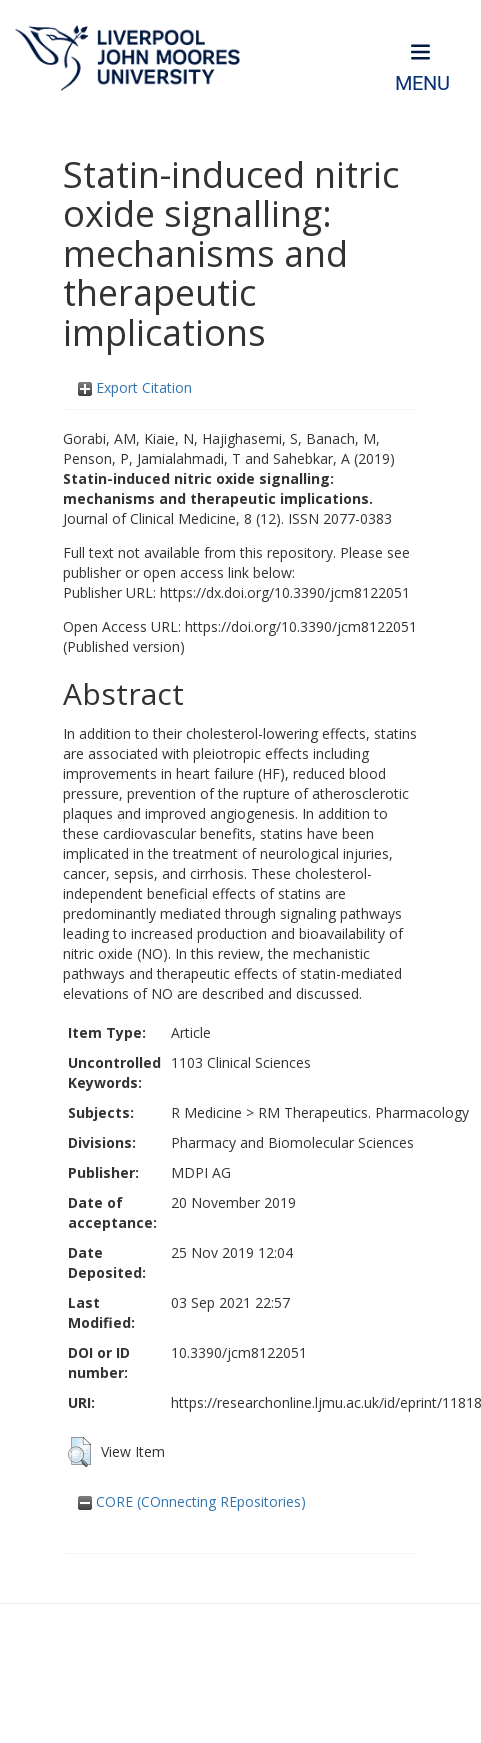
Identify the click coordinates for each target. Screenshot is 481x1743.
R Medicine (206, 1112)
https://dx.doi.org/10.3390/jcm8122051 (285, 592)
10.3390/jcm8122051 (239, 1352)
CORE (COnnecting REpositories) (192, 1501)
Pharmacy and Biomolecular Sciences (292, 1142)
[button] (79, 1452)
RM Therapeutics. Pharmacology (363, 1112)
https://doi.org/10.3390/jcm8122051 (301, 626)
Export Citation (135, 387)
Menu (422, 83)
